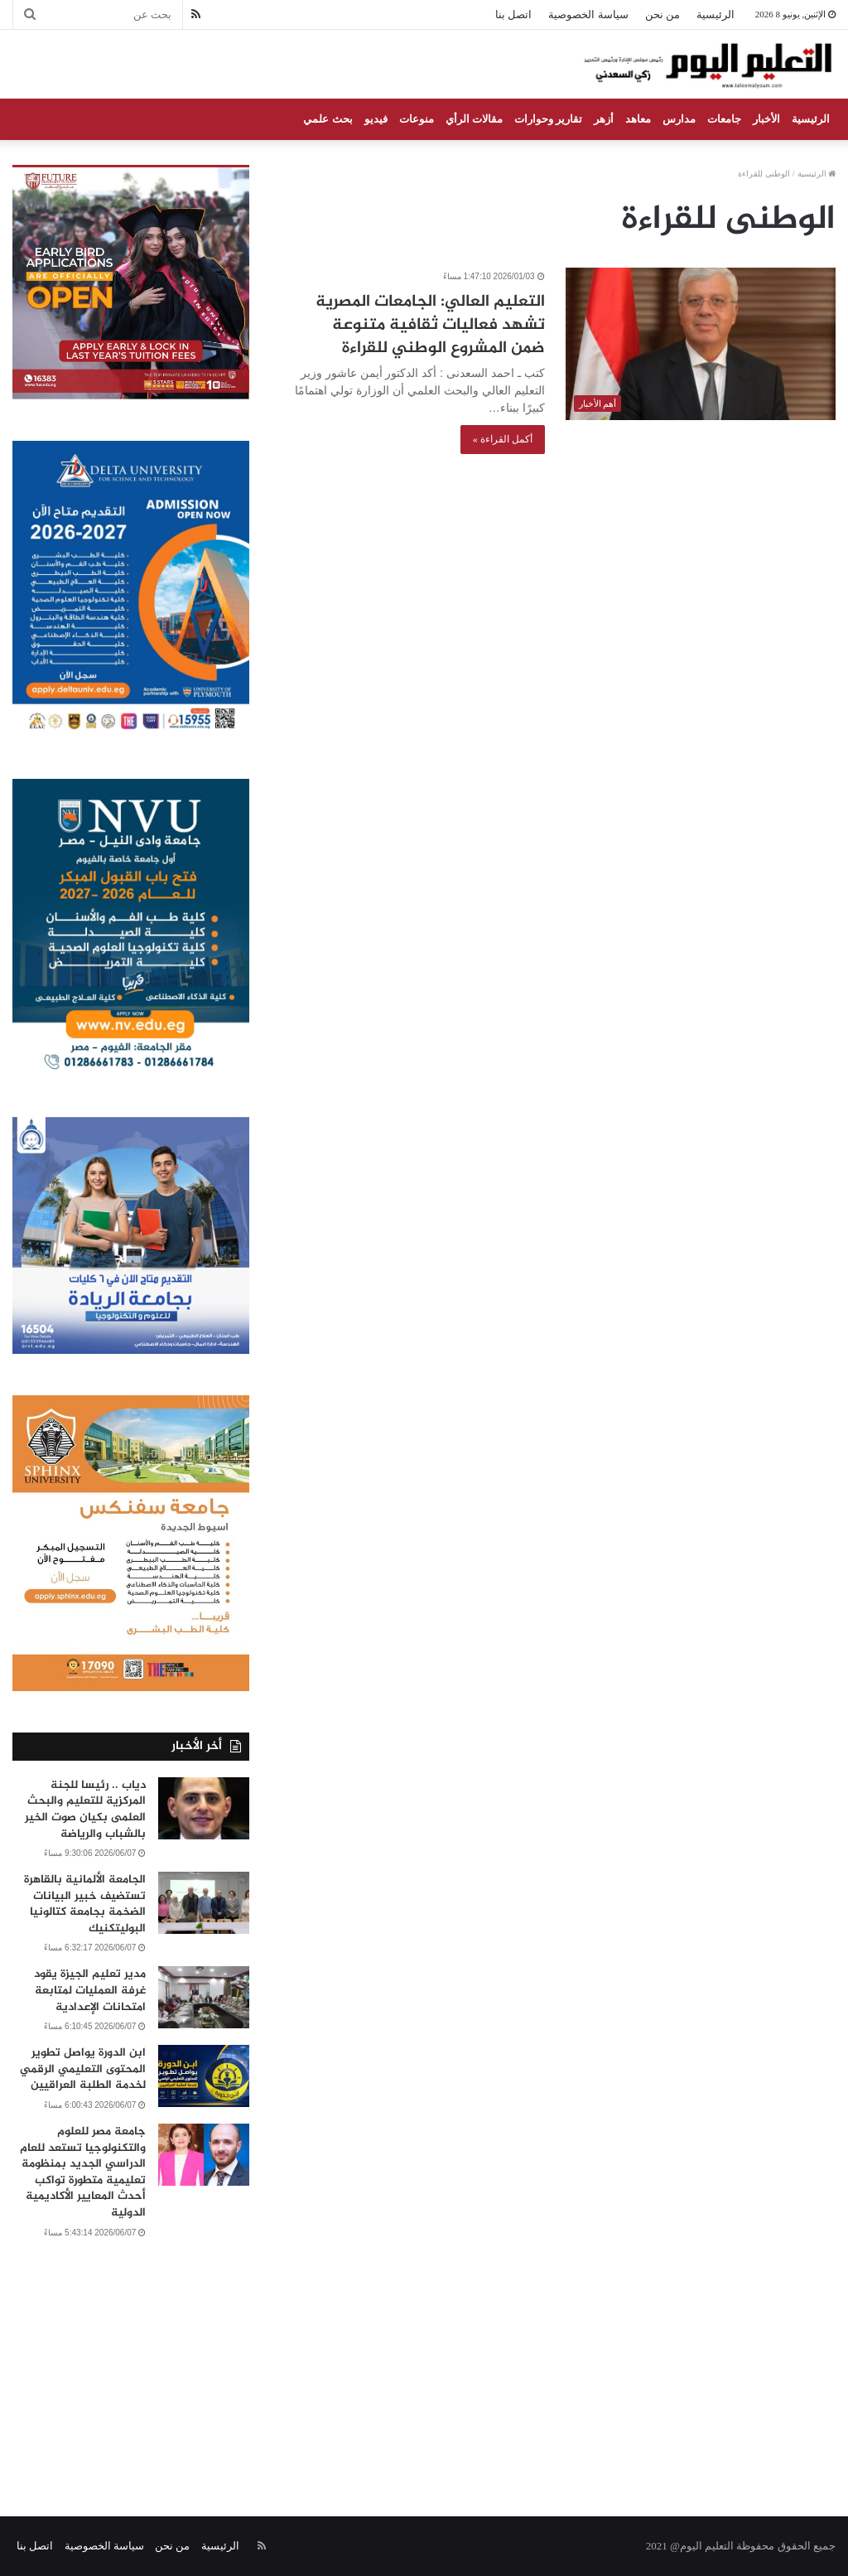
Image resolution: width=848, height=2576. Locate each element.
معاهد (638, 119)
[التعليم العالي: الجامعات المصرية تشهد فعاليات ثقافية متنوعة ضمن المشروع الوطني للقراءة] (701, 344)
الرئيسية (715, 14)
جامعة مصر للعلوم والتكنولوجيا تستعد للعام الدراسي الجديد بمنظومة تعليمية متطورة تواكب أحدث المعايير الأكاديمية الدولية (83, 2172)
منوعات (416, 119)
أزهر (604, 119)
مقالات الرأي (474, 119)
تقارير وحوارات (548, 119)
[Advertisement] (424, 2359)
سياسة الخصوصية (588, 14)
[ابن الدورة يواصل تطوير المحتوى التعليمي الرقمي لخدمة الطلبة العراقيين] (203, 2076)
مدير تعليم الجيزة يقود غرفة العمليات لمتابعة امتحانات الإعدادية (90, 1990)
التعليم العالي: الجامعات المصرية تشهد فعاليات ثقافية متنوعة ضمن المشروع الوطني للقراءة (430, 325)
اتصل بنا (513, 14)
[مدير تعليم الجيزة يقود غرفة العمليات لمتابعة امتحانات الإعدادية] (203, 1997)
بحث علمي (327, 119)
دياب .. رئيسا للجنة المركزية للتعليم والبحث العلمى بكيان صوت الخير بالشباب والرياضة (85, 1810)
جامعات (724, 119)
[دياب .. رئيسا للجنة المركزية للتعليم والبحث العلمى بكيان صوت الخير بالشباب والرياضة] (203, 1808)
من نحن (662, 14)
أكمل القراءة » (502, 439)
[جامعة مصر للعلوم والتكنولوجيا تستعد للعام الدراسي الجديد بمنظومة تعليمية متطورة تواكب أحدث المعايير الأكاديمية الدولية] (203, 2155)
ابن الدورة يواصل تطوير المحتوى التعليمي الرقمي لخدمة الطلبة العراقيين (83, 2069)
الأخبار (766, 119)
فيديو (376, 119)
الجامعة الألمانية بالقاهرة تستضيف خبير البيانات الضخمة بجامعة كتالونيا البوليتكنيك (85, 1904)
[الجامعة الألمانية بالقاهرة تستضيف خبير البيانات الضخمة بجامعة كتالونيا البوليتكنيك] (203, 1903)
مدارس (679, 119)
